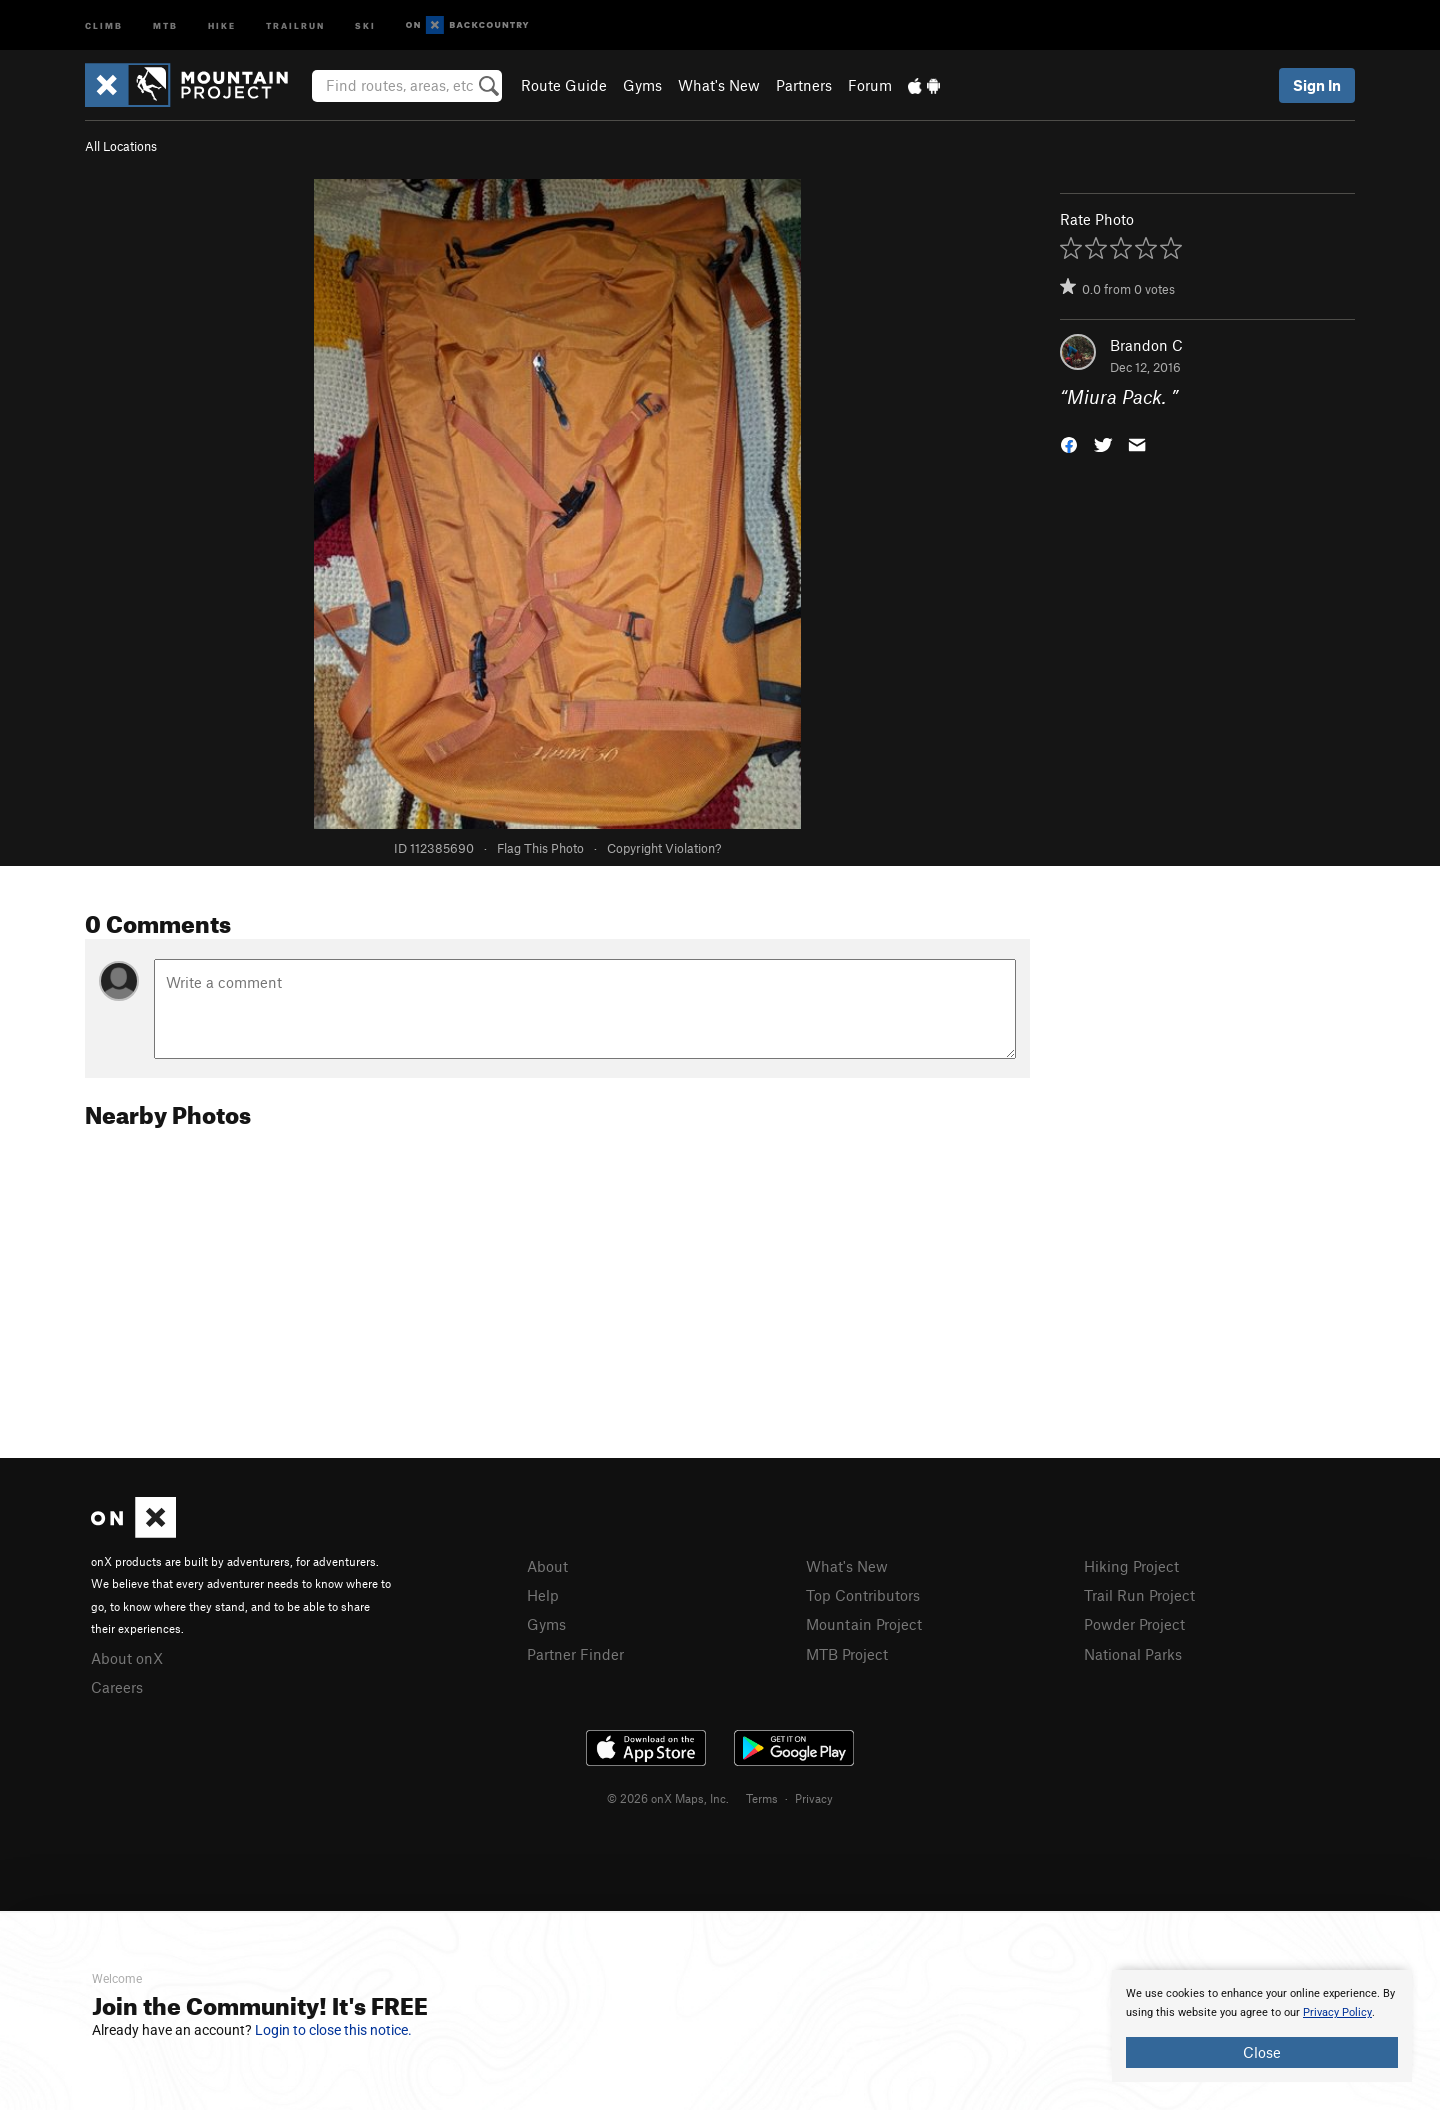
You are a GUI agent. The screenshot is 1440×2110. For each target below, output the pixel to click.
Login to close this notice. (333, 2030)
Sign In (1317, 85)
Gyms (642, 85)
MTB (165, 24)
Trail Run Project (1139, 1595)
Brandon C (1146, 345)
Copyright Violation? (664, 848)
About (547, 1566)
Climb (104, 24)
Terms (762, 1798)
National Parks (1133, 1654)
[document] (1262, 2026)
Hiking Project (1131, 1566)
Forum (870, 85)
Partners (804, 85)
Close (1262, 2052)
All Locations (121, 146)
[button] (1069, 443)
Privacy (814, 1798)
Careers (117, 1687)
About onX (127, 1658)
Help (543, 1595)
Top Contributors (863, 1595)
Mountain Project (864, 1624)
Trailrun (295, 24)
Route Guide (564, 85)
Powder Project (1134, 1624)
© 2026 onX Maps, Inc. (668, 1798)
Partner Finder (575, 1654)
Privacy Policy (1337, 2012)
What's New (719, 85)
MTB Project (847, 1654)
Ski (365, 24)
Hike (222, 24)
